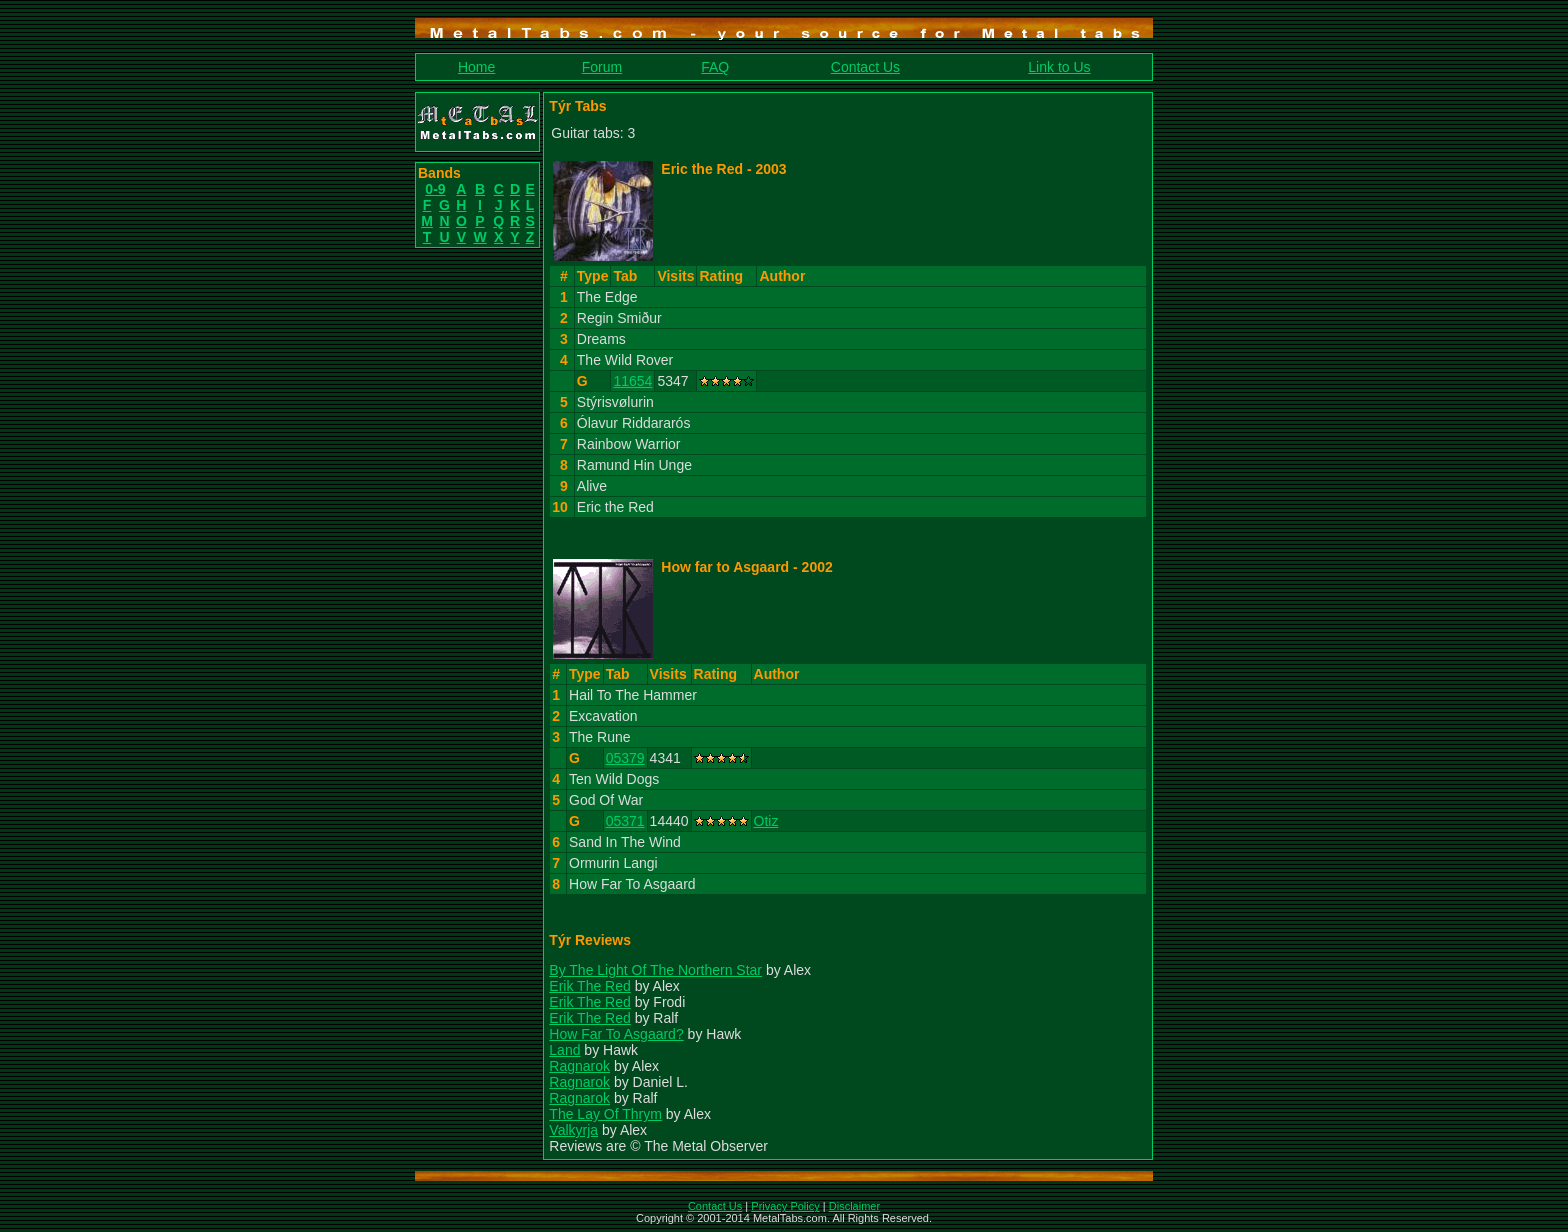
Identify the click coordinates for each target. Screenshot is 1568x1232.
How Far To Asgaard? (616, 1034)
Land (564, 1050)
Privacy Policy (785, 1206)
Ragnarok (579, 1066)
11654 (632, 381)
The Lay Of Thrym (605, 1114)
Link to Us (1059, 67)
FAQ (715, 67)
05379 (625, 758)
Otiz (766, 821)
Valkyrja (573, 1130)
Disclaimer (854, 1206)
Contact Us (865, 67)
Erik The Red (589, 986)
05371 (625, 821)
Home (476, 67)
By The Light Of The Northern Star (655, 970)
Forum (602, 67)
